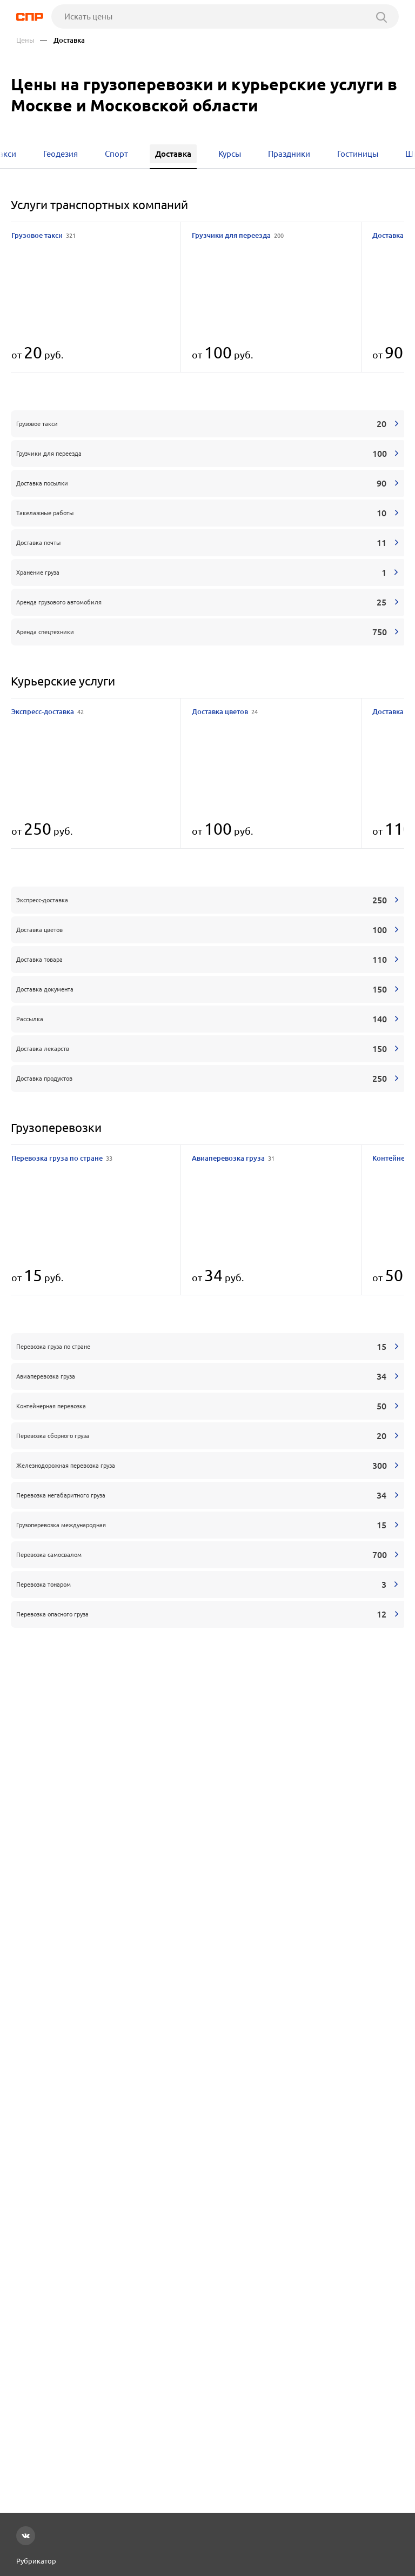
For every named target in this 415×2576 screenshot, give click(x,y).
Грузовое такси (43, 235)
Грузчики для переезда (238, 235)
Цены (25, 40)
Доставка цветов (225, 711)
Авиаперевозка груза (233, 1158)
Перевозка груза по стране (61, 1158)
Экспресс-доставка (47, 711)
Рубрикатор (36, 2561)
